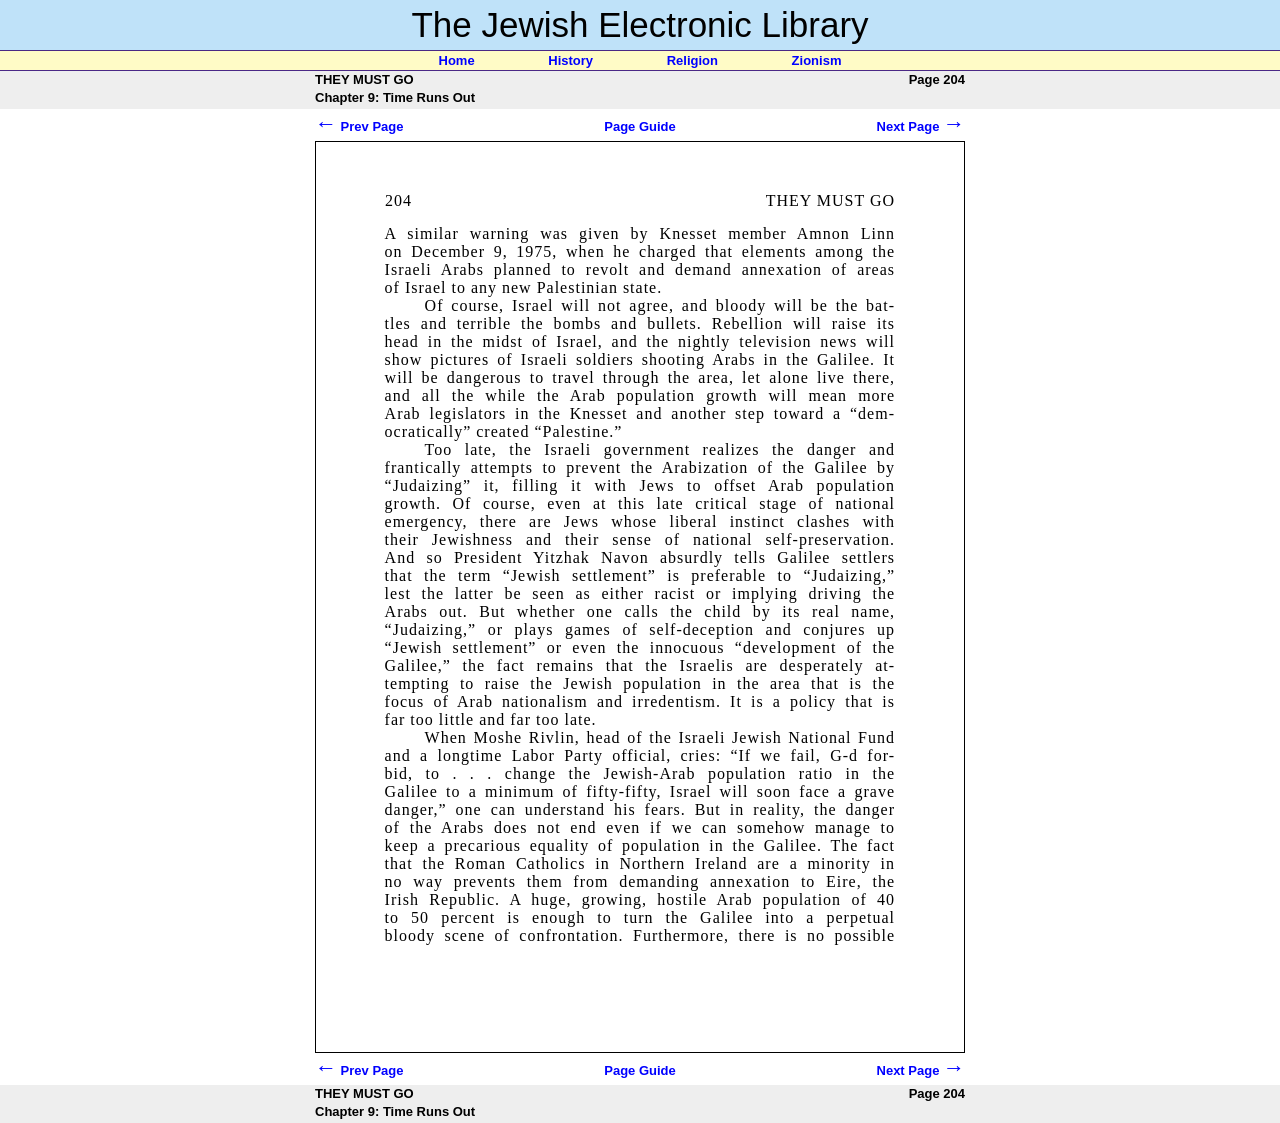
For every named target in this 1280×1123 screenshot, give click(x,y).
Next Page (921, 126)
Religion (692, 60)
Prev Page (359, 126)
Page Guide (640, 126)
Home (457, 60)
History (570, 60)
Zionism (817, 60)
